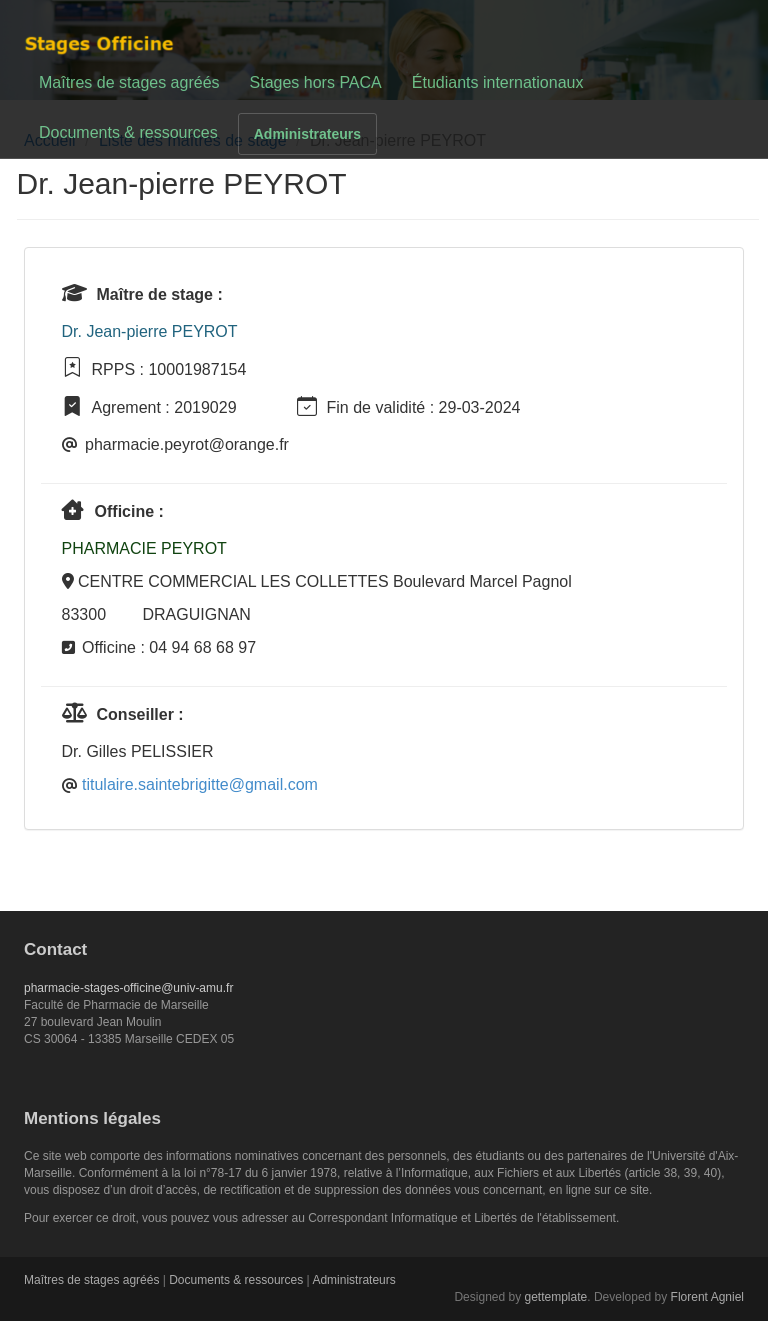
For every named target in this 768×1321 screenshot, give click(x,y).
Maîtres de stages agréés (129, 82)
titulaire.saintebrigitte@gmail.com (200, 784)
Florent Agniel (707, 1297)
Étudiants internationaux (498, 82)
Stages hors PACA (316, 82)
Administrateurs (307, 134)
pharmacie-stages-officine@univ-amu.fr (128, 988)
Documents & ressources (128, 132)
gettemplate (556, 1297)
